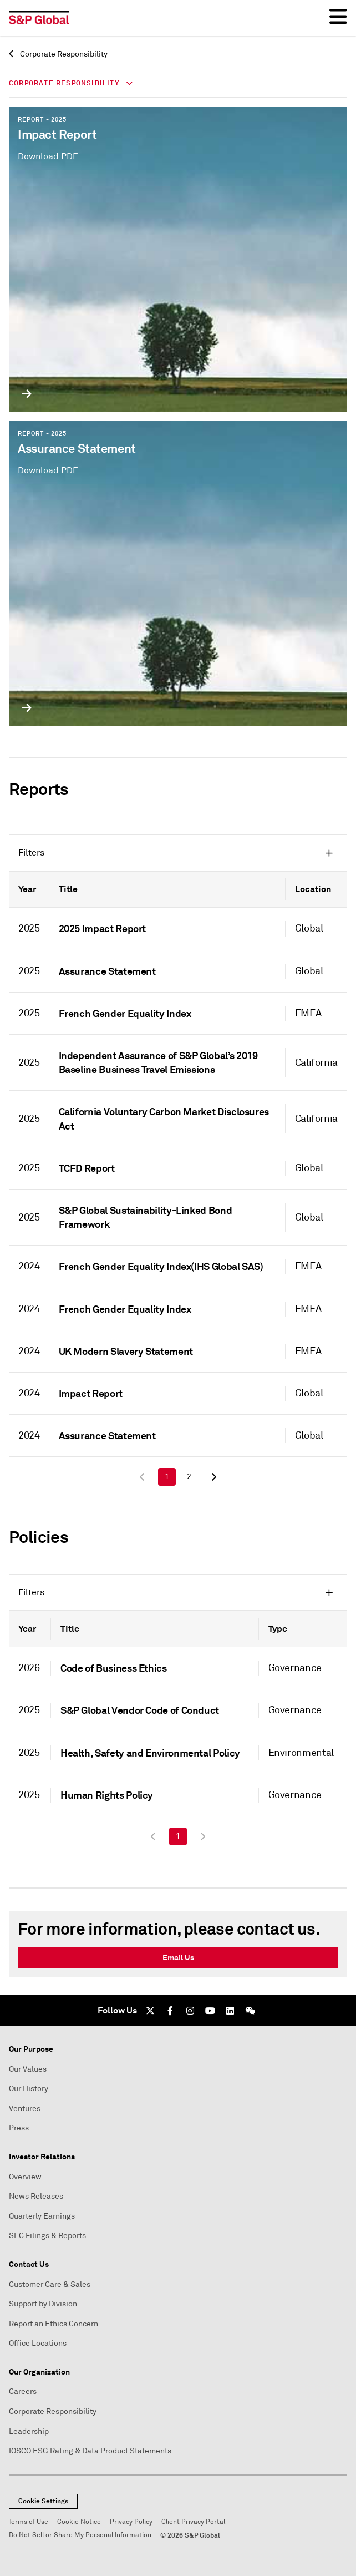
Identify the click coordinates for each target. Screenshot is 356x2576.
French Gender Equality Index (125, 1013)
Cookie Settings (43, 2501)
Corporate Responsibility (58, 54)
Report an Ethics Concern (53, 2324)
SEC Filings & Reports (47, 2235)
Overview (25, 2177)
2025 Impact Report (102, 928)
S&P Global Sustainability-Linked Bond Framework (145, 1217)
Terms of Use (28, 2522)
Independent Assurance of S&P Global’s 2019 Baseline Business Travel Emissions (158, 1062)
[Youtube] (210, 2011)
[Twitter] (150, 2011)
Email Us (178, 1957)
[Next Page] (213, 1477)
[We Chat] (250, 2011)
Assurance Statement (107, 971)
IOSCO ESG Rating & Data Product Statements (90, 2451)
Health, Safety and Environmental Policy (150, 1753)
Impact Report (91, 1393)
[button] (178, 853)
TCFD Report (87, 1168)
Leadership (29, 2431)
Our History (28, 2088)
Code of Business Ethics (113, 1668)
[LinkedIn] (230, 2011)
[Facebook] (170, 2011)
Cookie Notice (79, 2522)
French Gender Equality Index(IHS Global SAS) (161, 1266)
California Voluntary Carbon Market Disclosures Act (164, 1118)
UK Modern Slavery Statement (126, 1351)
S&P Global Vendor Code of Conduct (139, 1710)
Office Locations (38, 2343)
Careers (23, 2391)
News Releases (36, 2196)
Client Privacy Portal (193, 2522)
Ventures (24, 2108)
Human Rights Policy (106, 1795)
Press (19, 2128)
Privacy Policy (131, 2522)
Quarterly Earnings (42, 2216)
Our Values (28, 2069)
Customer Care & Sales (49, 2284)
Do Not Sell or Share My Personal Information (80, 2535)
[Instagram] (190, 2011)
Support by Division (43, 2304)
